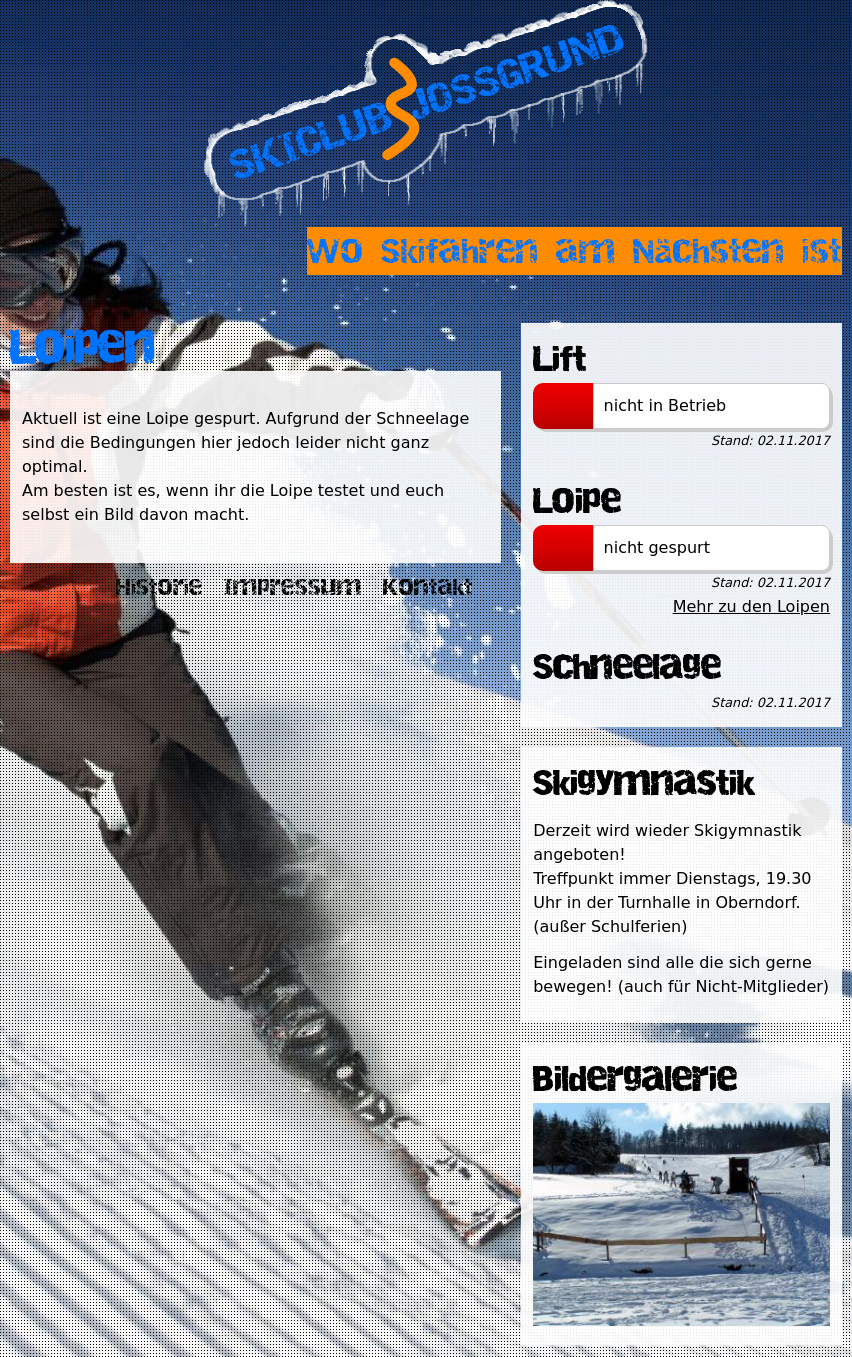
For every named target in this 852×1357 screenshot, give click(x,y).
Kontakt (428, 587)
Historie (159, 587)
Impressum (293, 587)
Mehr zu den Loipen (751, 606)
